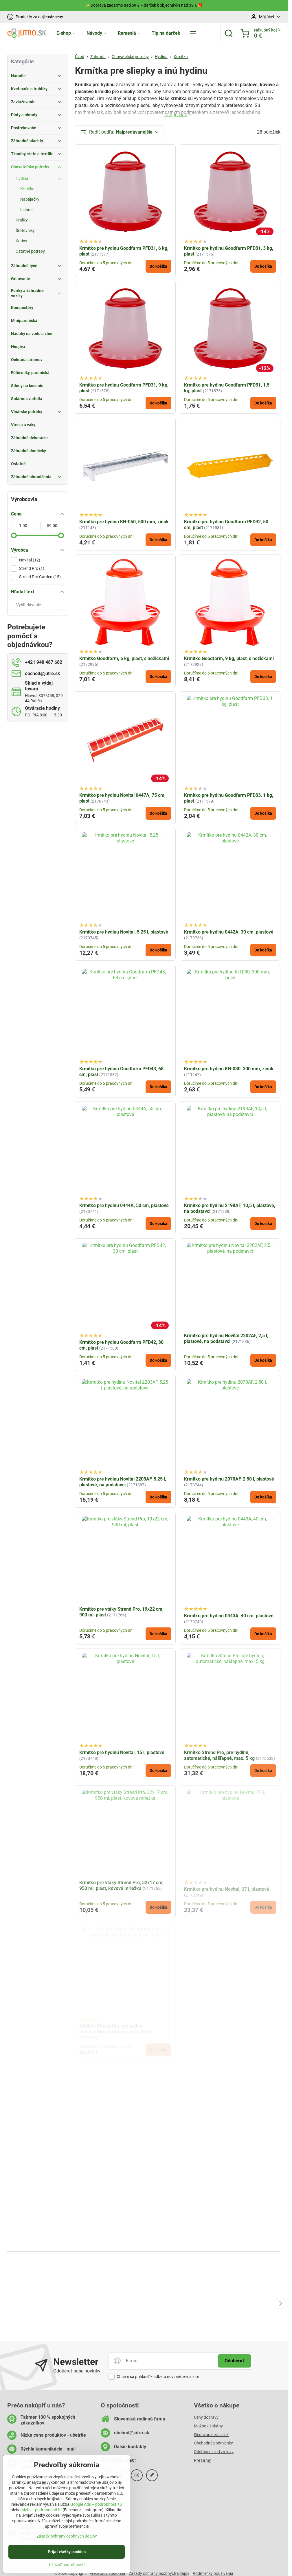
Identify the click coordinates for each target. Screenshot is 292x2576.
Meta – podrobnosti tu (41, 2511)
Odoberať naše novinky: (77, 2371)
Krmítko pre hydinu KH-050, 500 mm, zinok (124, 521)
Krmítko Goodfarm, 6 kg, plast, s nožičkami (124, 658)
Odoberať (234, 2361)
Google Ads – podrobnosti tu (96, 2505)
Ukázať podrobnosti (67, 2566)
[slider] (14, 535)
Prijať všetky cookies (67, 2553)
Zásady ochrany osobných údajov (66, 2537)
